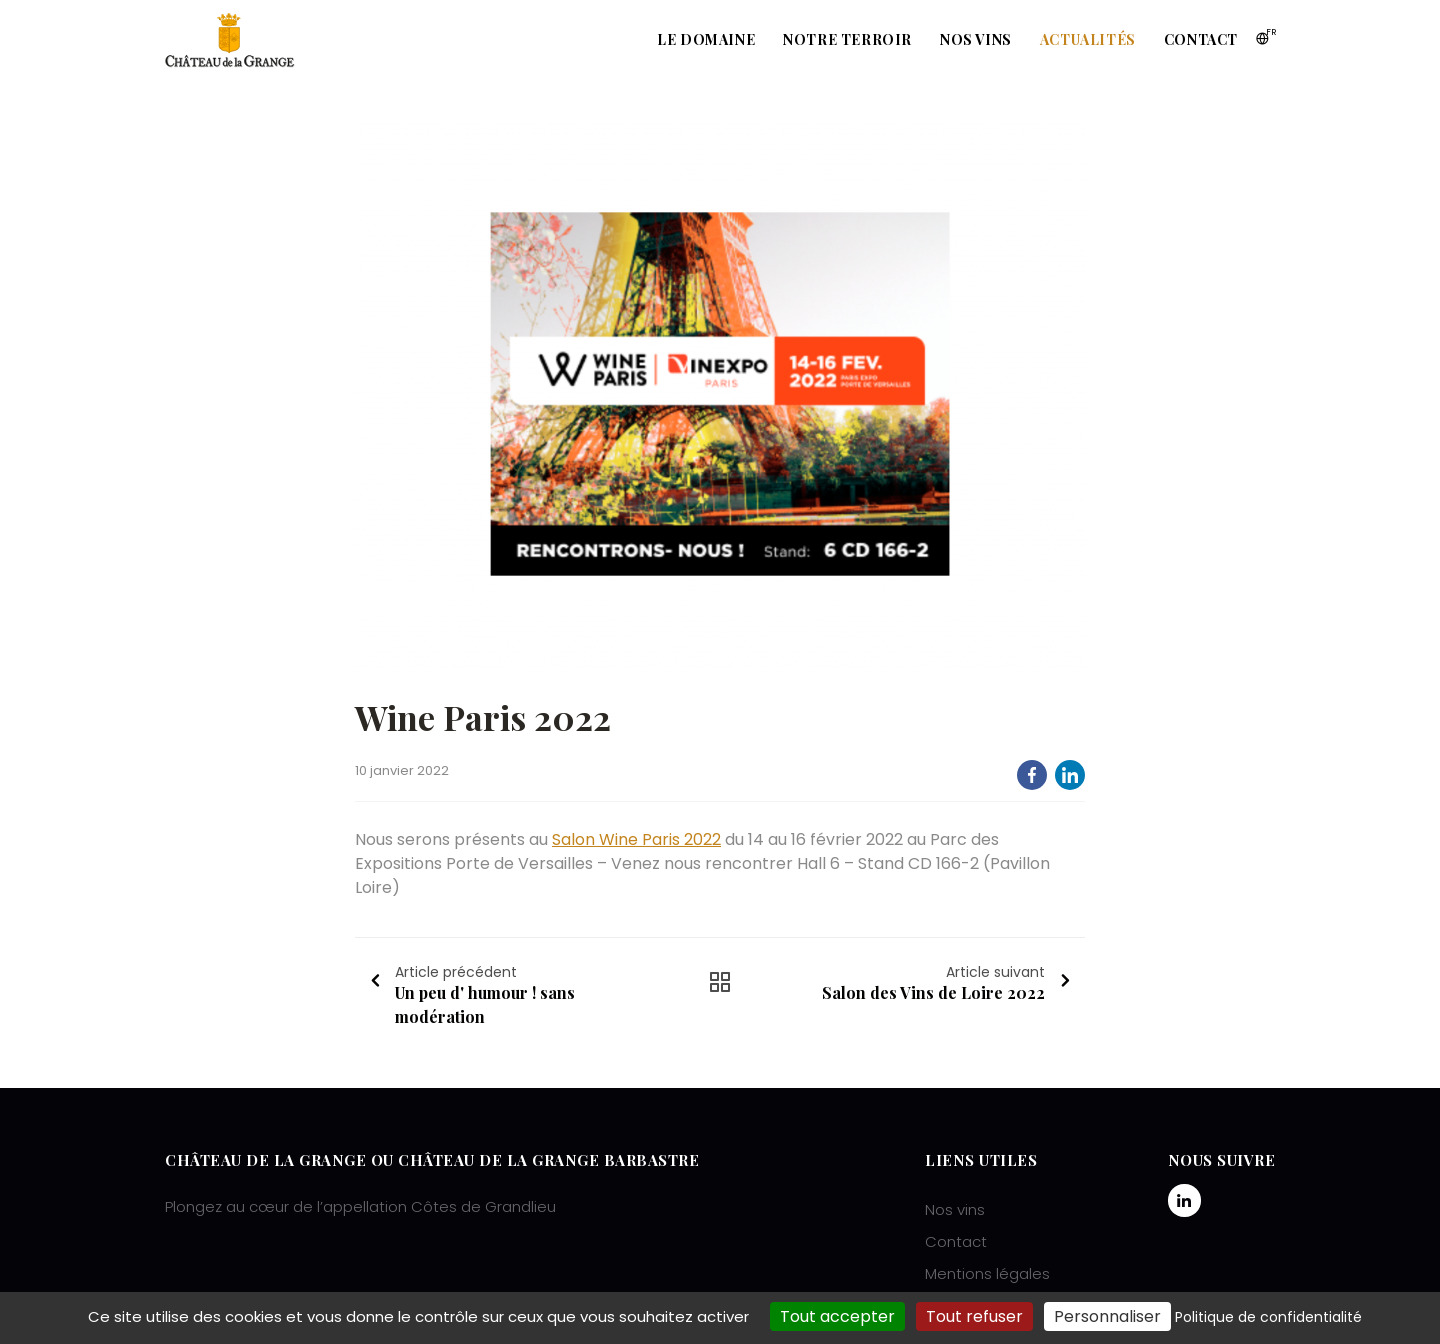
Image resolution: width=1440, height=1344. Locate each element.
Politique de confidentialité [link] (1268, 1317)
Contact (1201, 39)
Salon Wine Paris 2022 (636, 839)
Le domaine (706, 39)
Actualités (1088, 39)
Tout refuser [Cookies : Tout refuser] (974, 1316)
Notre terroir (847, 39)
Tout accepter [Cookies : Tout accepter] (837, 1316)
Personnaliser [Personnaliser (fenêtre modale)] (1107, 1316)
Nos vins (976, 39)
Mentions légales (987, 1273)
